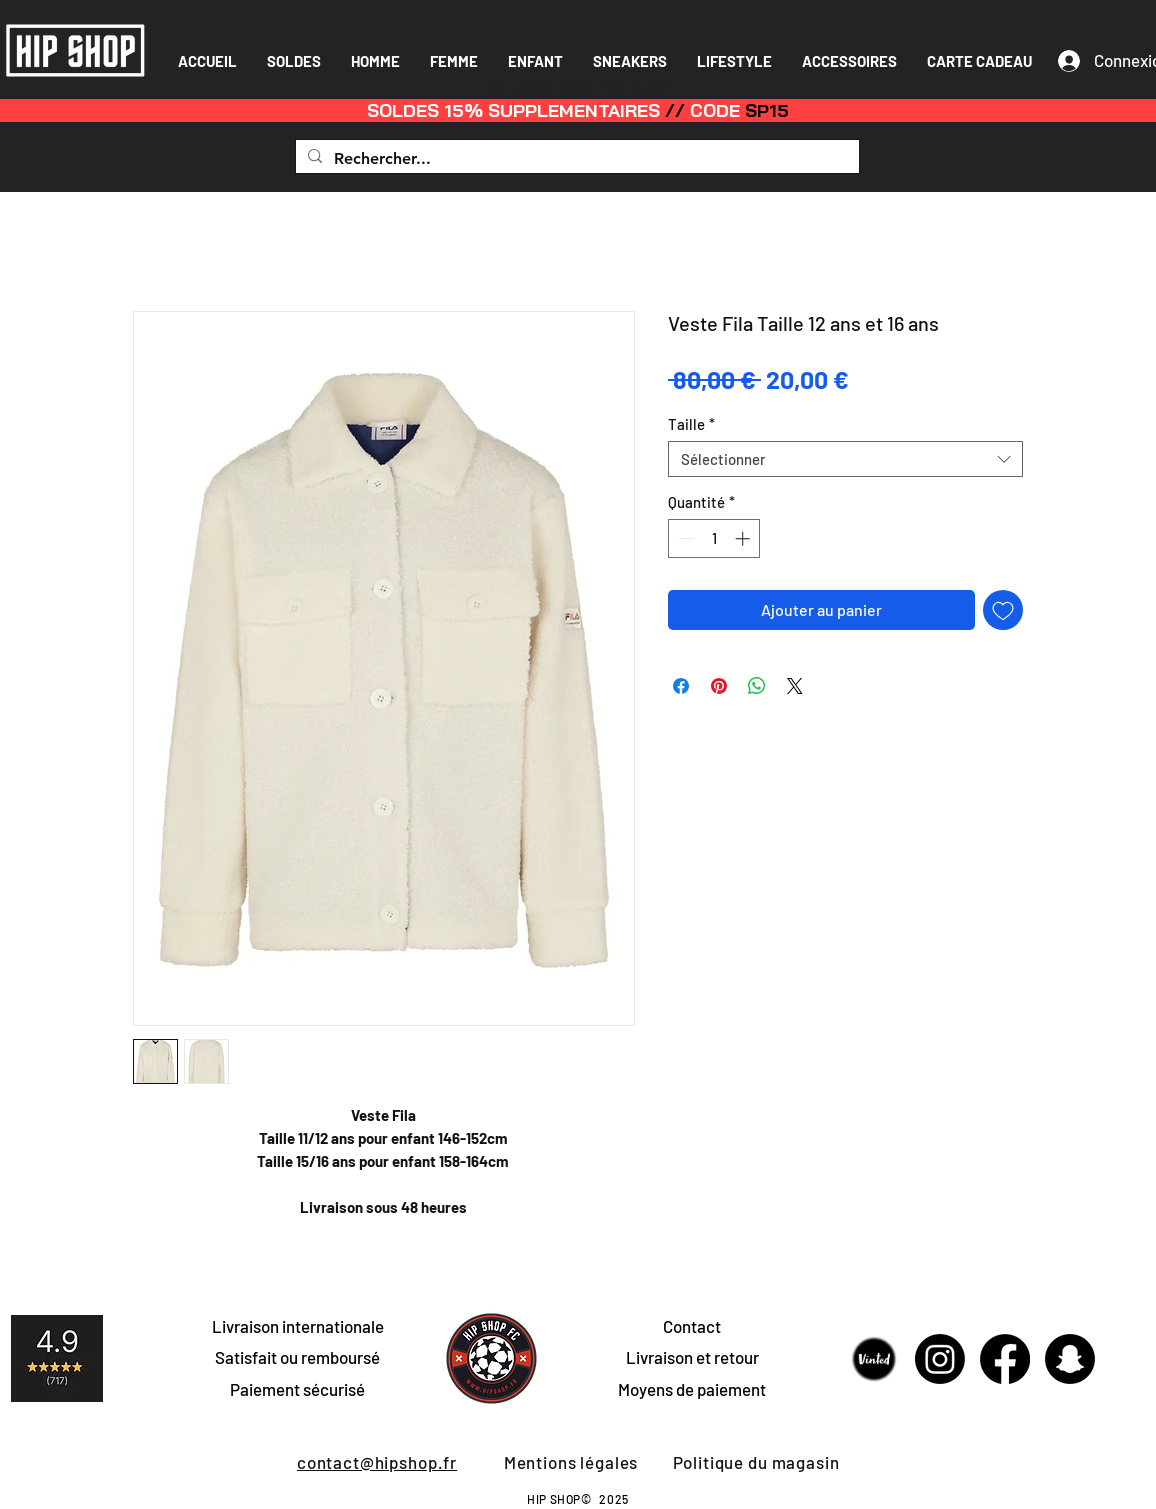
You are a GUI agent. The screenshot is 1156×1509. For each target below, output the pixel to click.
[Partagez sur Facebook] (681, 686)
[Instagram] (940, 1359)
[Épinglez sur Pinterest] (719, 686)
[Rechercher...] (575, 159)
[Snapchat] (1070, 1359)
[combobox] (845, 459)
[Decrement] (684, 538)
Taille (691, 424)
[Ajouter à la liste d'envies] (1003, 610)
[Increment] (744, 538)
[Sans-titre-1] (875, 1359)
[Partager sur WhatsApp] (757, 686)
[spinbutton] (714, 538)
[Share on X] (795, 686)
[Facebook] (1005, 1359)
